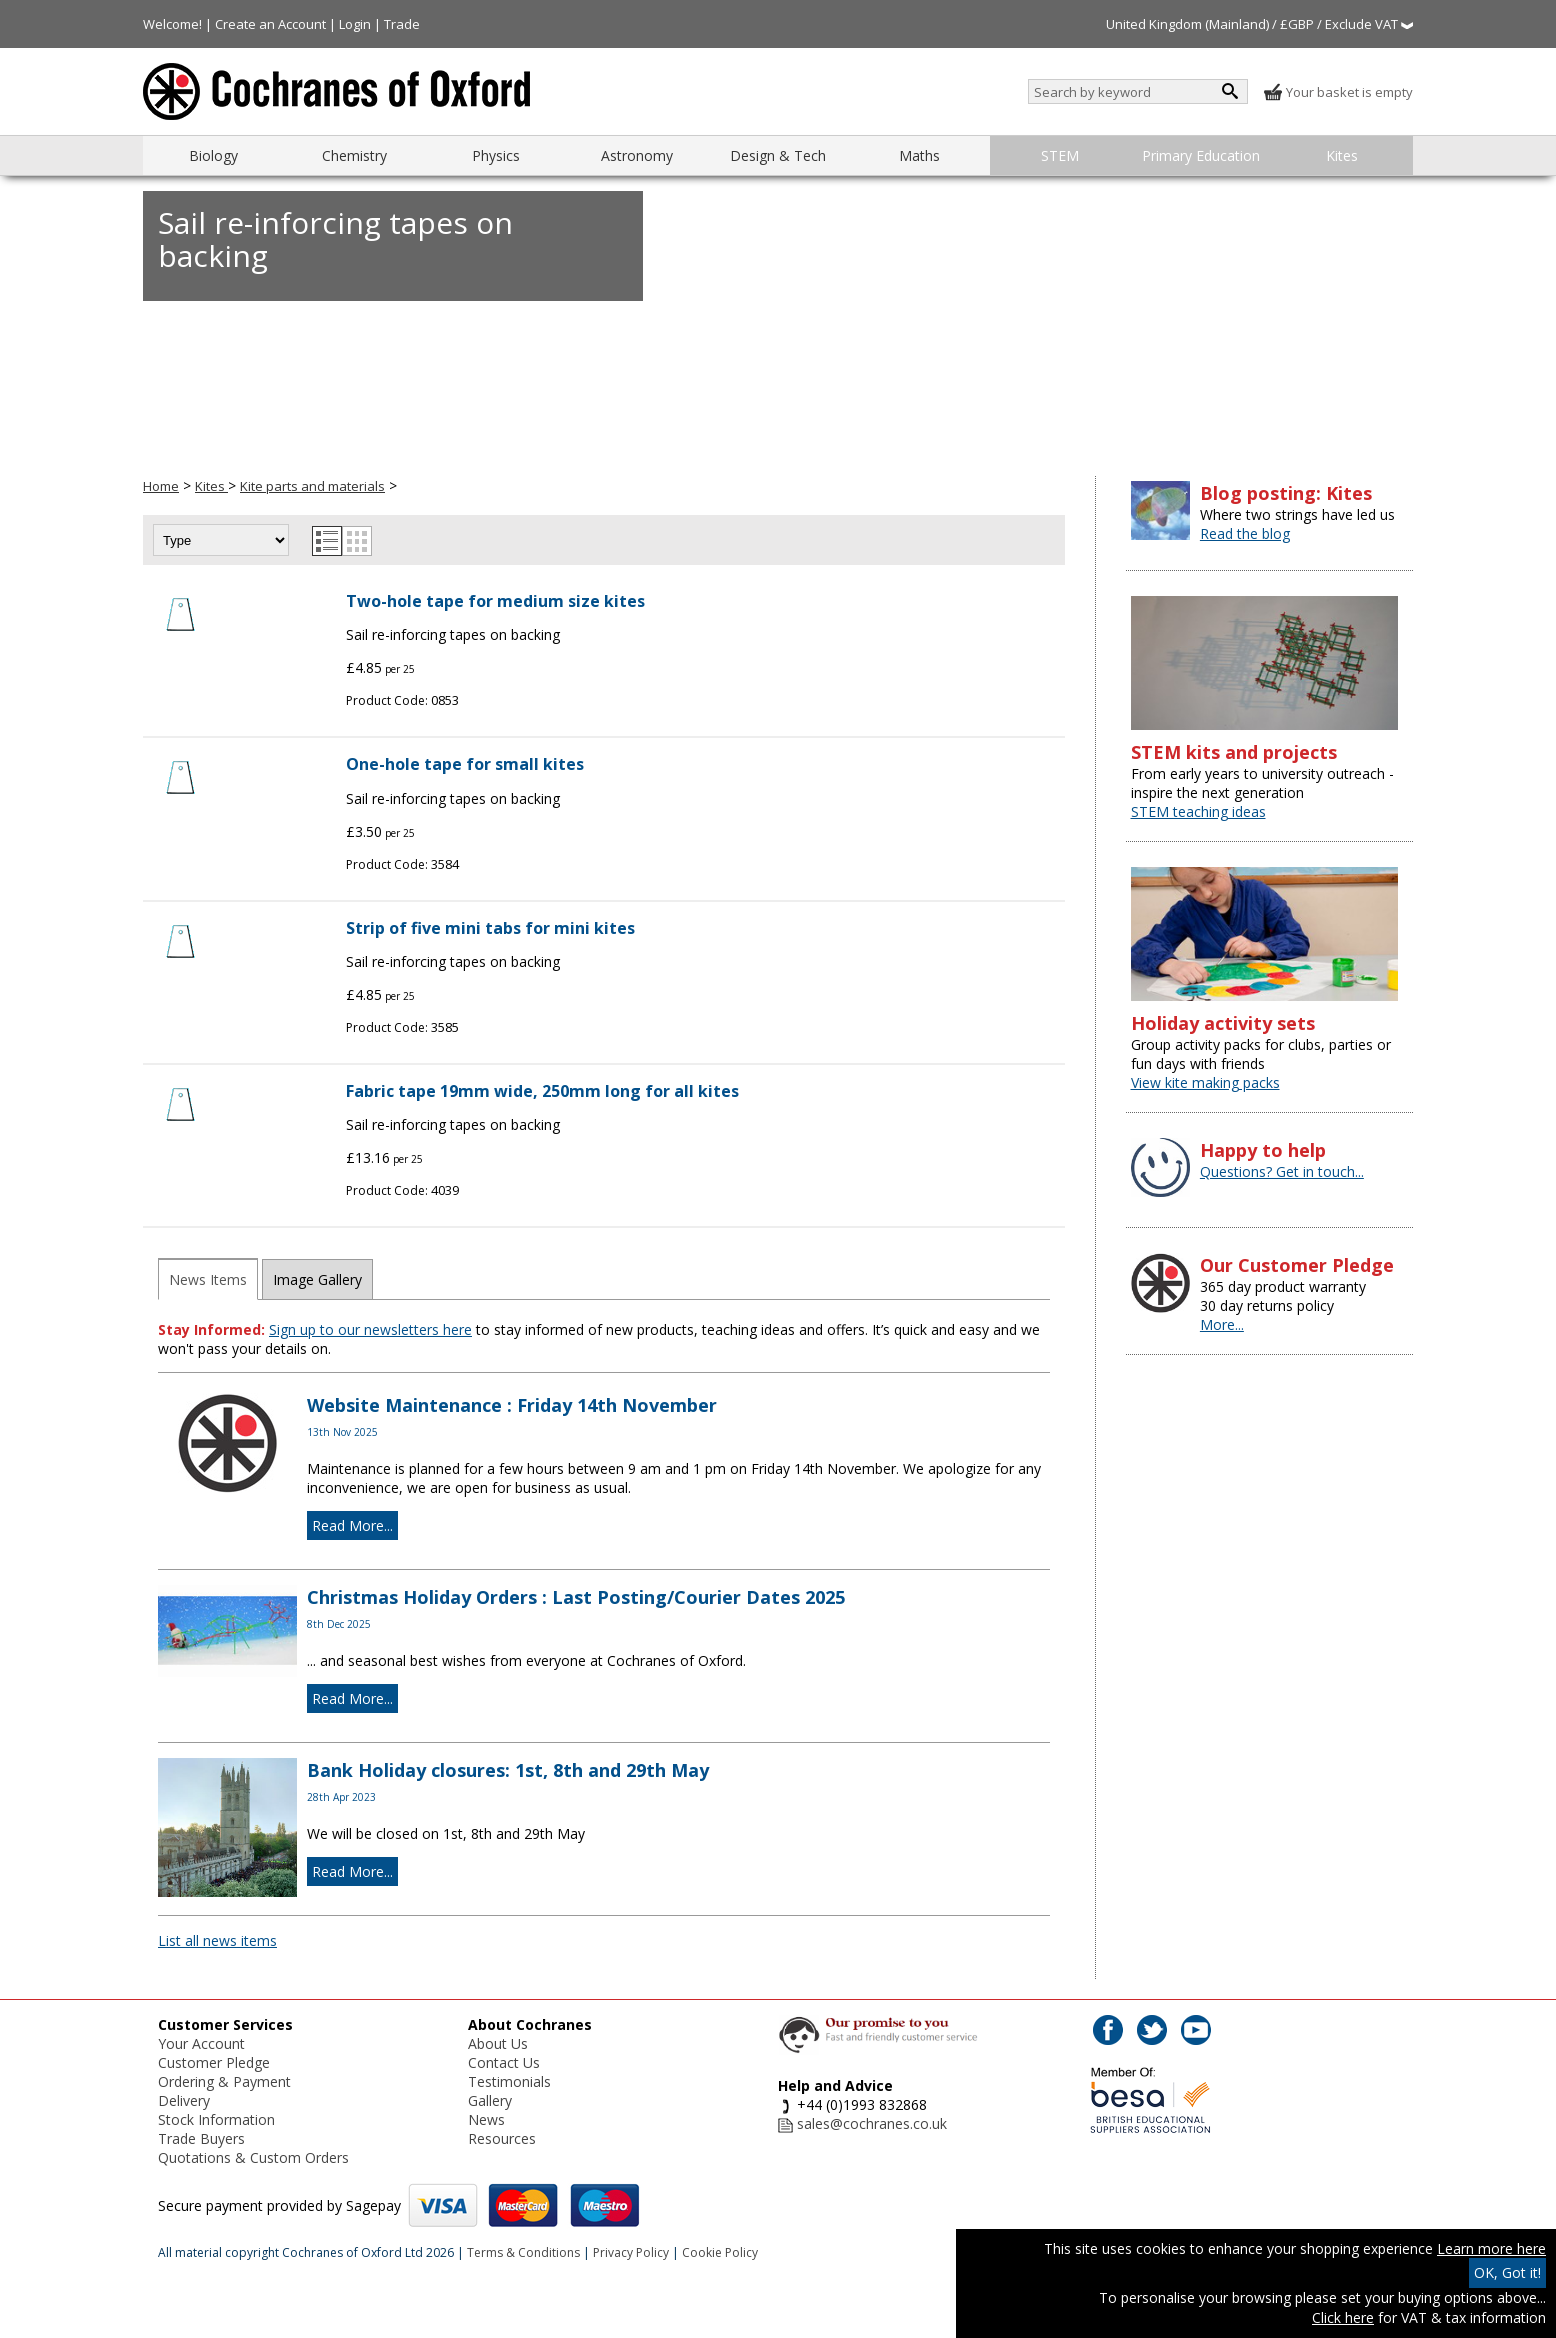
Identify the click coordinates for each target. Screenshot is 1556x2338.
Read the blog (1245, 533)
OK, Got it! (1507, 2272)
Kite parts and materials (312, 486)
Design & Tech (778, 155)
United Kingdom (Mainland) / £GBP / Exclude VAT (1259, 24)
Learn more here (1491, 2248)
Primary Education (1201, 155)
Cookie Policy (720, 2252)
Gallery (490, 2100)
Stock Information (216, 2119)
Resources (502, 2138)
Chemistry (354, 155)
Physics (496, 155)
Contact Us (504, 2062)
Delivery (184, 2100)
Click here (1343, 2317)
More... (1222, 1324)
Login (355, 24)
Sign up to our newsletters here (370, 1329)
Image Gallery (317, 1279)
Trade (402, 24)
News (486, 2119)
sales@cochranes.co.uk (872, 2123)
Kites (1342, 155)
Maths (919, 155)
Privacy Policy (631, 2252)
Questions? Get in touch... (1282, 1171)
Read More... (352, 1525)
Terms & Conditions (523, 2252)
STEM (1060, 155)
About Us (498, 2043)
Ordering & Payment (224, 2081)
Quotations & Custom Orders (253, 2157)
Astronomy (637, 155)
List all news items (217, 1940)
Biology (213, 155)
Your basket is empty (1338, 92)
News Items (208, 1279)
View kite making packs (1205, 1082)
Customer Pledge (214, 2062)
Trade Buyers (201, 2138)
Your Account (201, 2043)
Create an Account (270, 24)
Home (161, 486)
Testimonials (509, 2081)
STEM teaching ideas (1198, 811)
